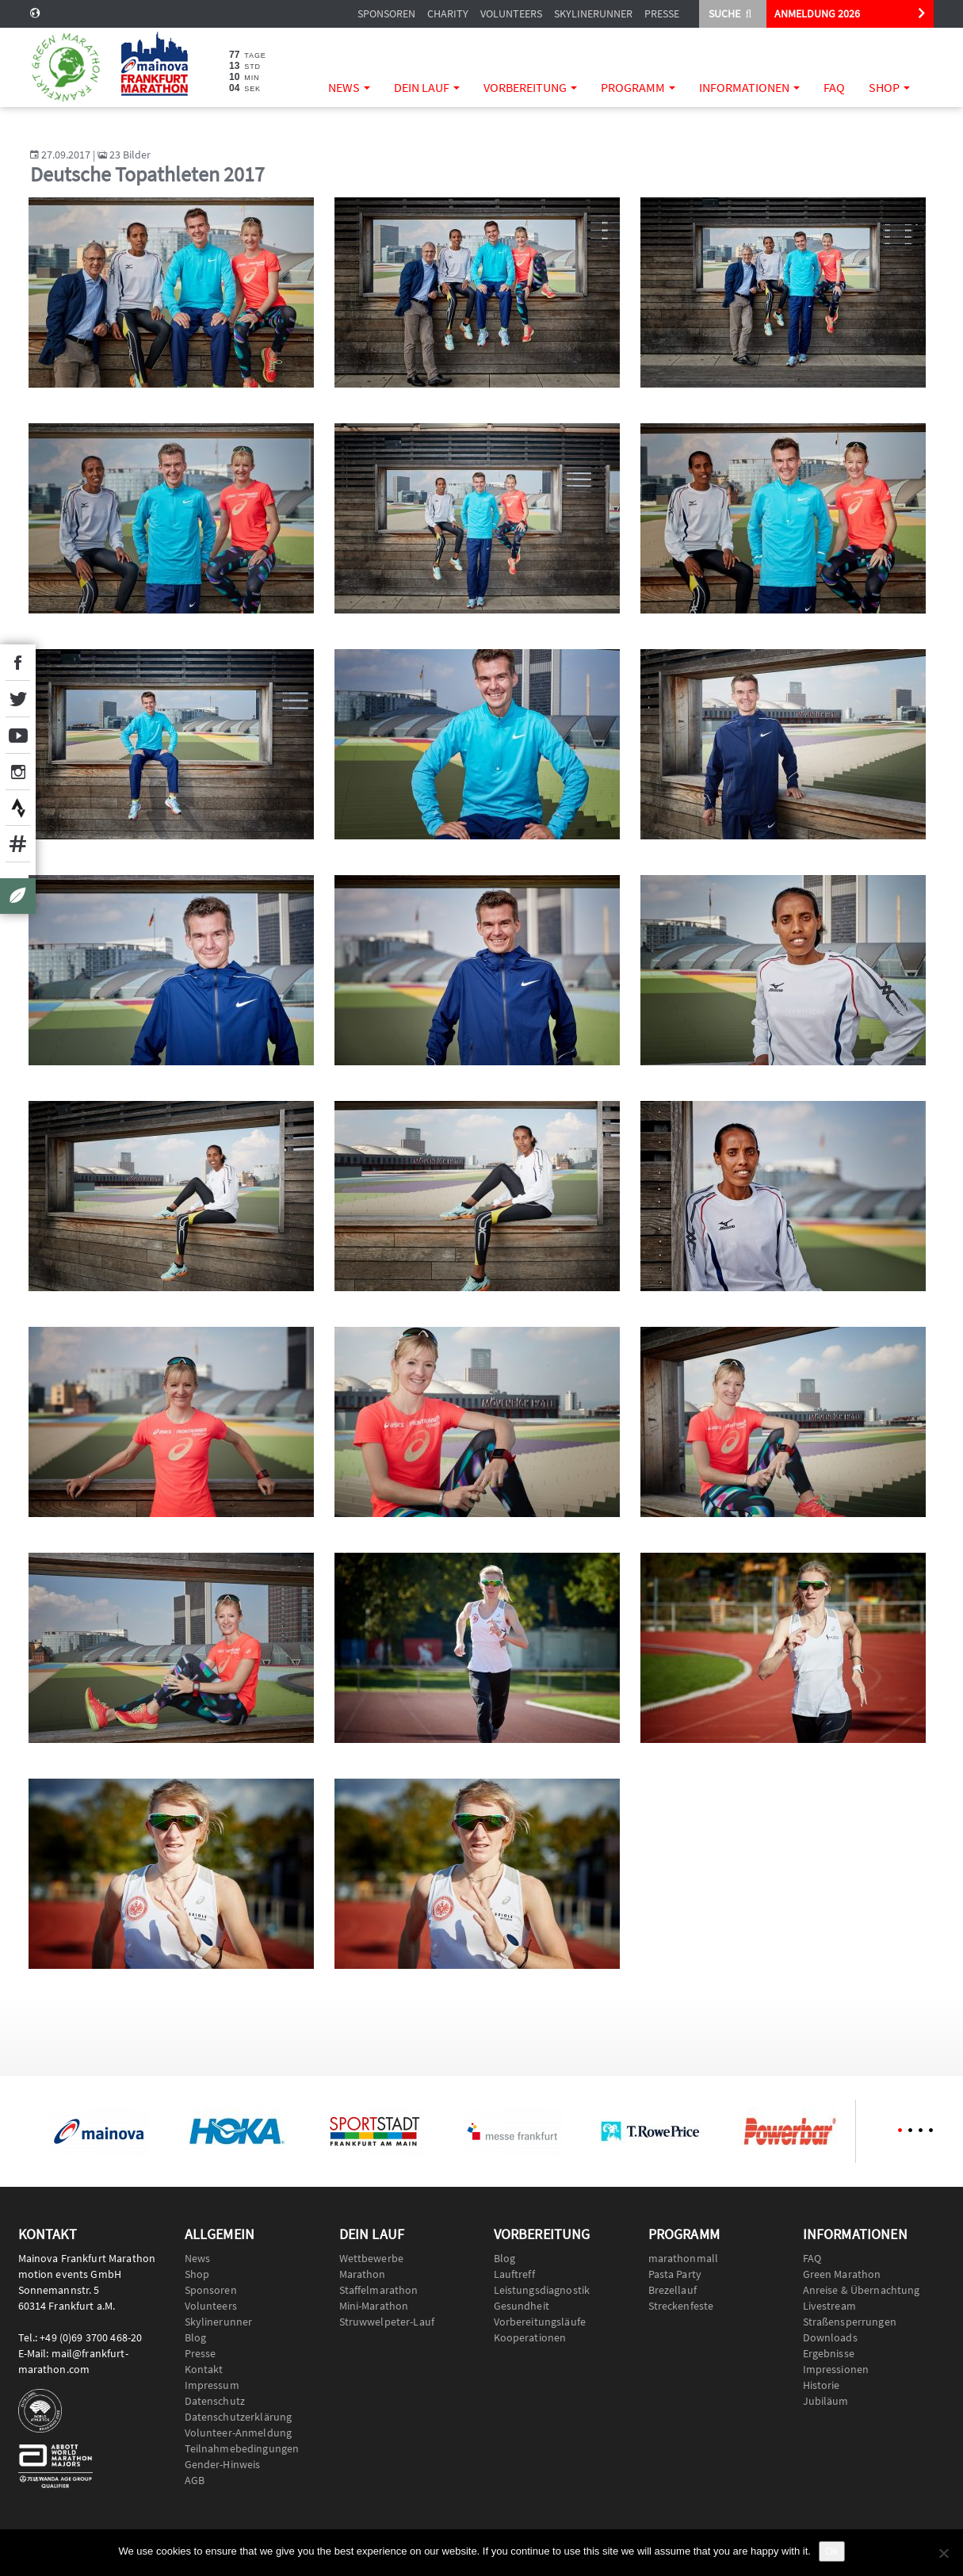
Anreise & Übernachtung (861, 2290)
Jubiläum (826, 2401)
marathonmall (683, 2258)
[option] (99, 2131)
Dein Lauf (427, 87)
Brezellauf (672, 2290)
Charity (447, 13)
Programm (638, 87)
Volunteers (511, 13)
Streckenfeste (681, 2306)
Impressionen (836, 2369)
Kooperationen (530, 2337)
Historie (821, 2385)
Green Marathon (842, 2274)
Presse (661, 13)
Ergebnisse (828, 2353)
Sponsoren (386, 13)
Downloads (830, 2337)
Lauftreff (514, 2274)
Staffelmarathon (378, 2290)
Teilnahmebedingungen (242, 2448)
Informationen (749, 87)
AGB (194, 2480)
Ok (832, 2551)
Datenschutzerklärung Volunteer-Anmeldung (238, 2425)
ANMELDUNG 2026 (817, 13)
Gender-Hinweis (223, 2464)
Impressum (212, 2385)
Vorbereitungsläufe (540, 2321)
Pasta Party (675, 2274)
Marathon (362, 2274)
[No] (943, 2553)
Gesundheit (521, 2306)
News (349, 87)
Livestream (829, 2306)
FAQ (834, 87)
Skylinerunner (593, 13)
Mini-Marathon (374, 2306)
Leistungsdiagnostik (542, 2290)
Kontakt (204, 2369)
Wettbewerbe (371, 2258)
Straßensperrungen (849, 2321)
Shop (889, 87)
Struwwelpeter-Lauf (387, 2321)
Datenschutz (215, 2401)
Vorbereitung (530, 87)
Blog (196, 2337)
